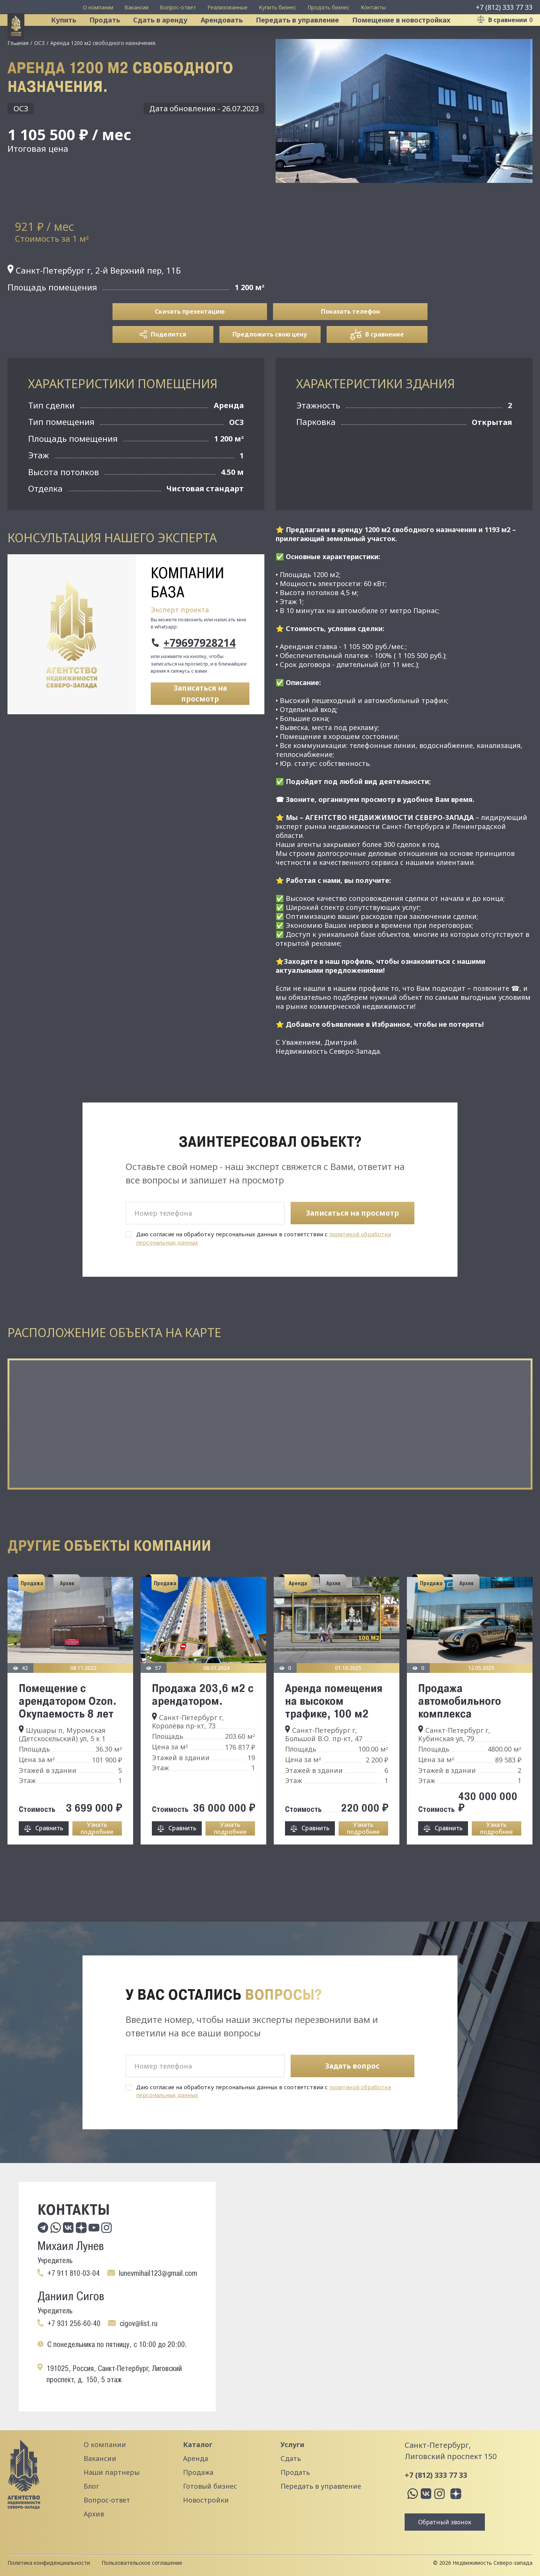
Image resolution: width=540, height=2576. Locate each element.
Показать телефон (350, 342)
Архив (94, 2513)
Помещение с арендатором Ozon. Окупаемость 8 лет (68, 1731)
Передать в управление (307, 35)
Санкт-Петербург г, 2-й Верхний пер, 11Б (94, 301)
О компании (98, 7)
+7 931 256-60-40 (73, 2323)
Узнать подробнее (97, 1859)
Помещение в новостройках (411, 35)
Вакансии (136, 7)
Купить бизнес (277, 7)
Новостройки (206, 2499)
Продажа (198, 2472)
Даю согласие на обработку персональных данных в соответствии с (263, 1269)
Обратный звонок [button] (444, 2522)
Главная (18, 73)
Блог (91, 2486)
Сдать (290, 2458)
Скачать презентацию (190, 342)
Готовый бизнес (210, 2486)
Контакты (373, 7)
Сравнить (49, 1859)
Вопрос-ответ (178, 7)
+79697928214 (200, 673)
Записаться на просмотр (200, 724)
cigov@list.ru (139, 2323)
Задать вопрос (352, 2066)
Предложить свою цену (269, 365)
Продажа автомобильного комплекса (459, 1731)
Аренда (195, 2458)
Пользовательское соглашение (142, 2562)
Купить (73, 35)
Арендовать (231, 35)
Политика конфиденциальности (49, 2562)
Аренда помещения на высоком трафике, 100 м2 (333, 1731)
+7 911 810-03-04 (73, 2273)
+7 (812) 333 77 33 (504, 7)
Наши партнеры (112, 2472)
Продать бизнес (329, 7)
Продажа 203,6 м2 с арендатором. (203, 1725)
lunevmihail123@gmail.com (158, 2273)
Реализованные (227, 7)
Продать (114, 35)
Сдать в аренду (170, 35)
